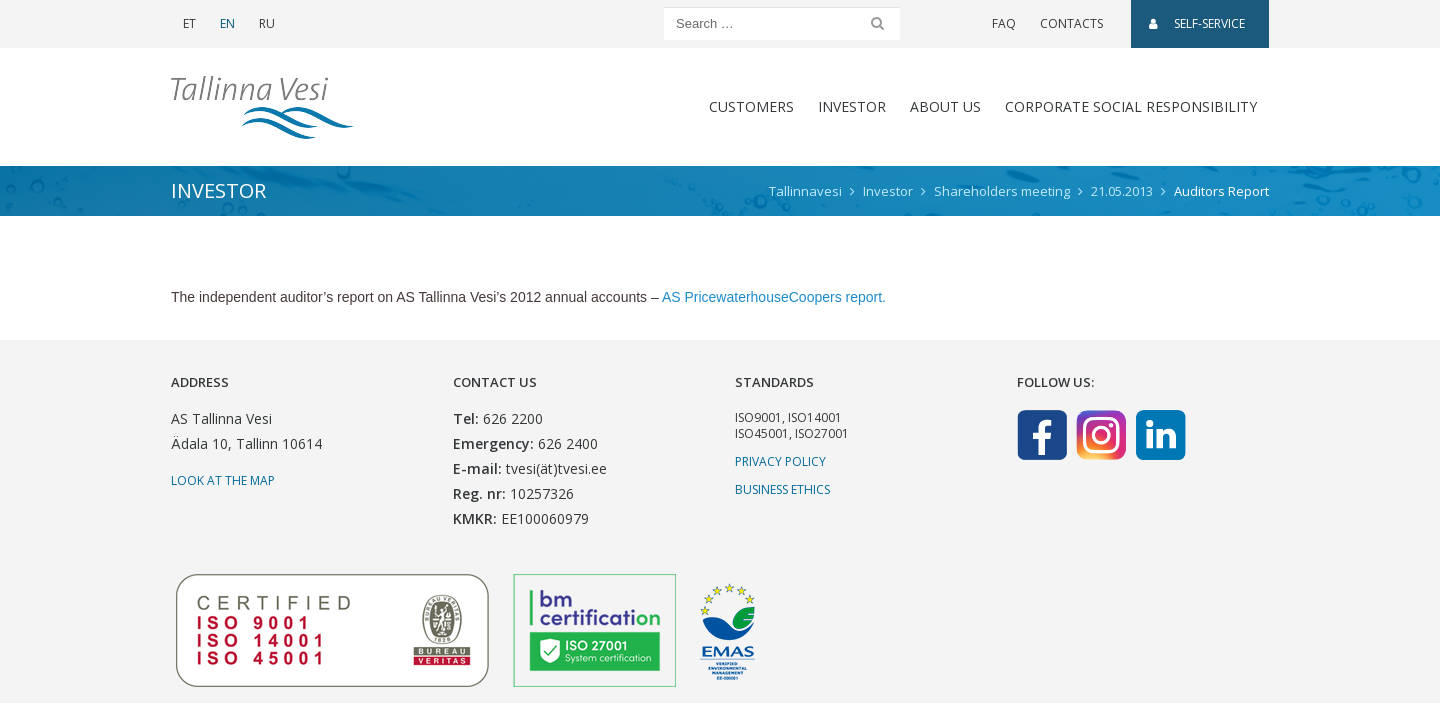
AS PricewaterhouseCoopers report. (774, 297)
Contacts (1071, 23)
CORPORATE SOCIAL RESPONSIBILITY (1131, 106)
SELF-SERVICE (1197, 23)
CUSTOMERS (751, 106)
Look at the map (223, 480)
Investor (852, 106)
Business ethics (782, 489)
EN (227, 23)
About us (945, 106)
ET (189, 23)
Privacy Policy (780, 461)
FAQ (1004, 23)
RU (267, 23)
